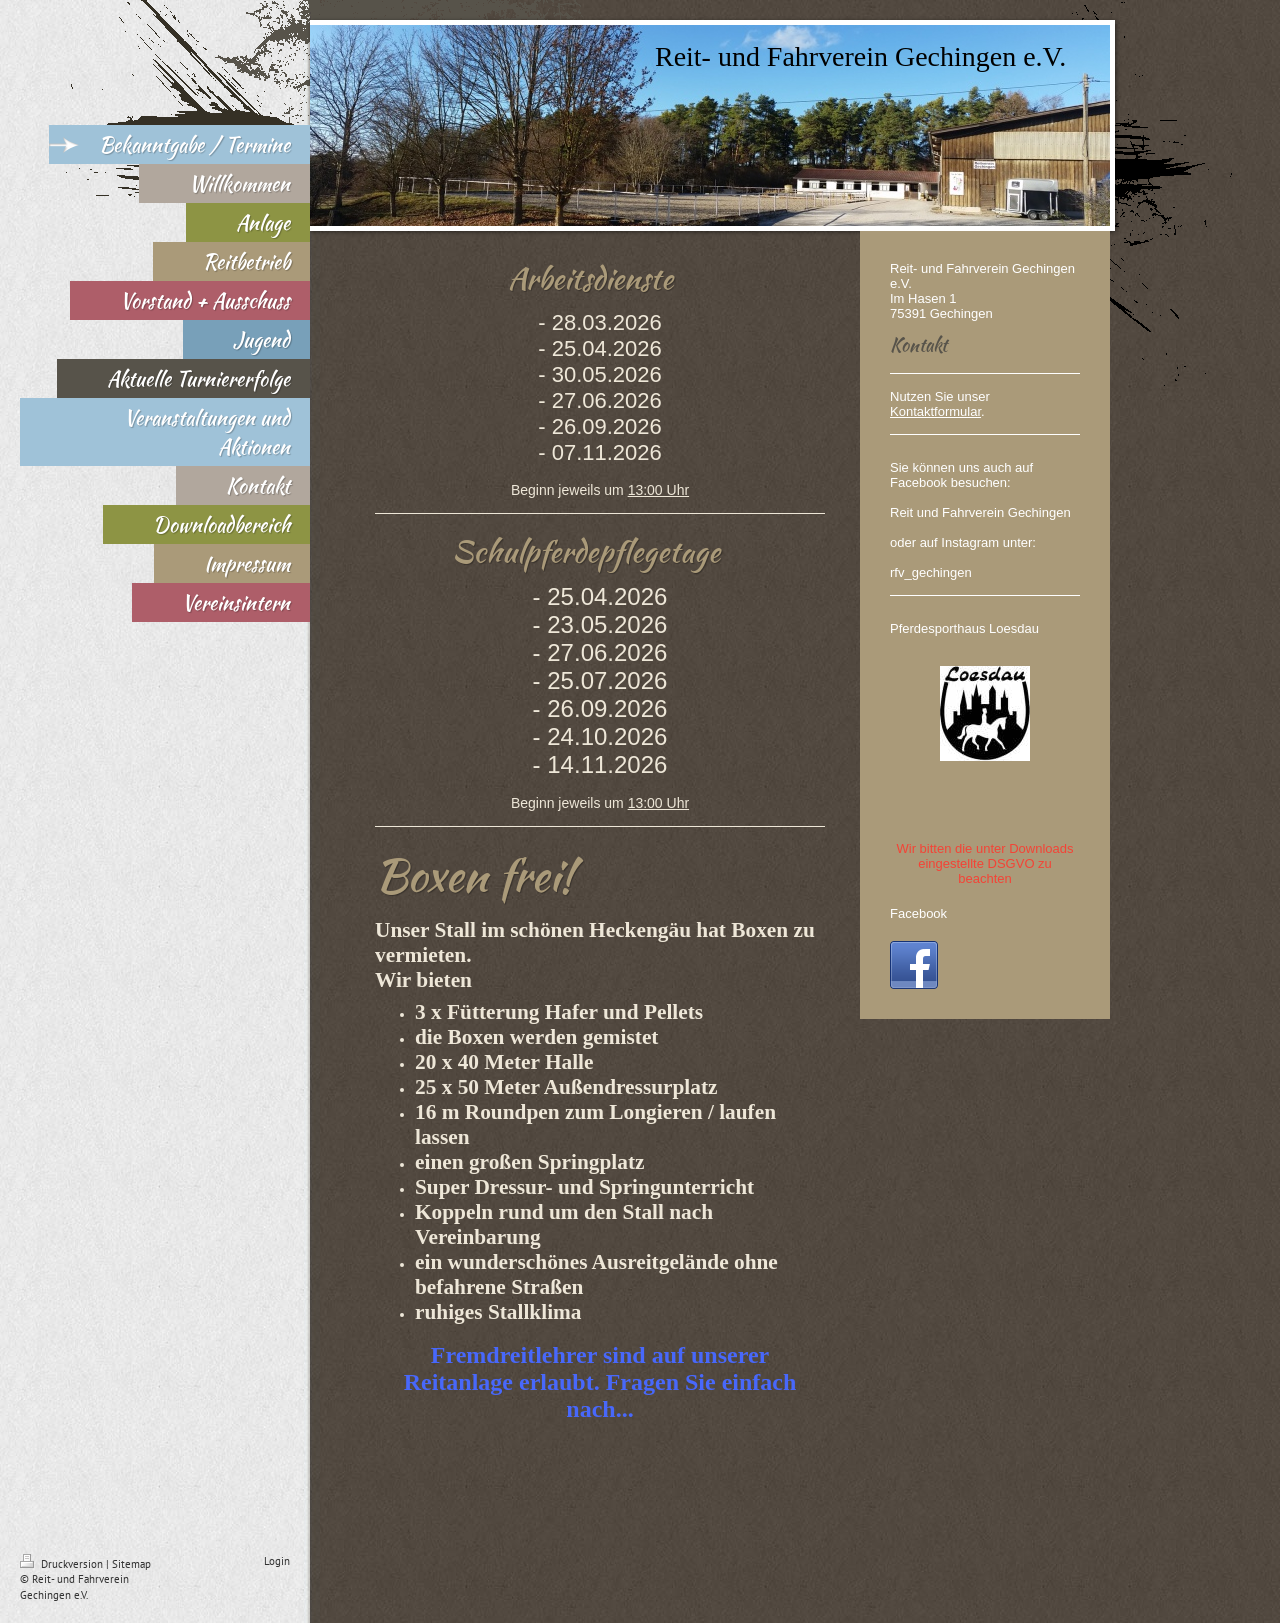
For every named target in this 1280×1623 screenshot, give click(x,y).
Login (277, 1561)
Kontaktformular (935, 411)
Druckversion (63, 1564)
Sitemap (131, 1564)
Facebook (918, 913)
